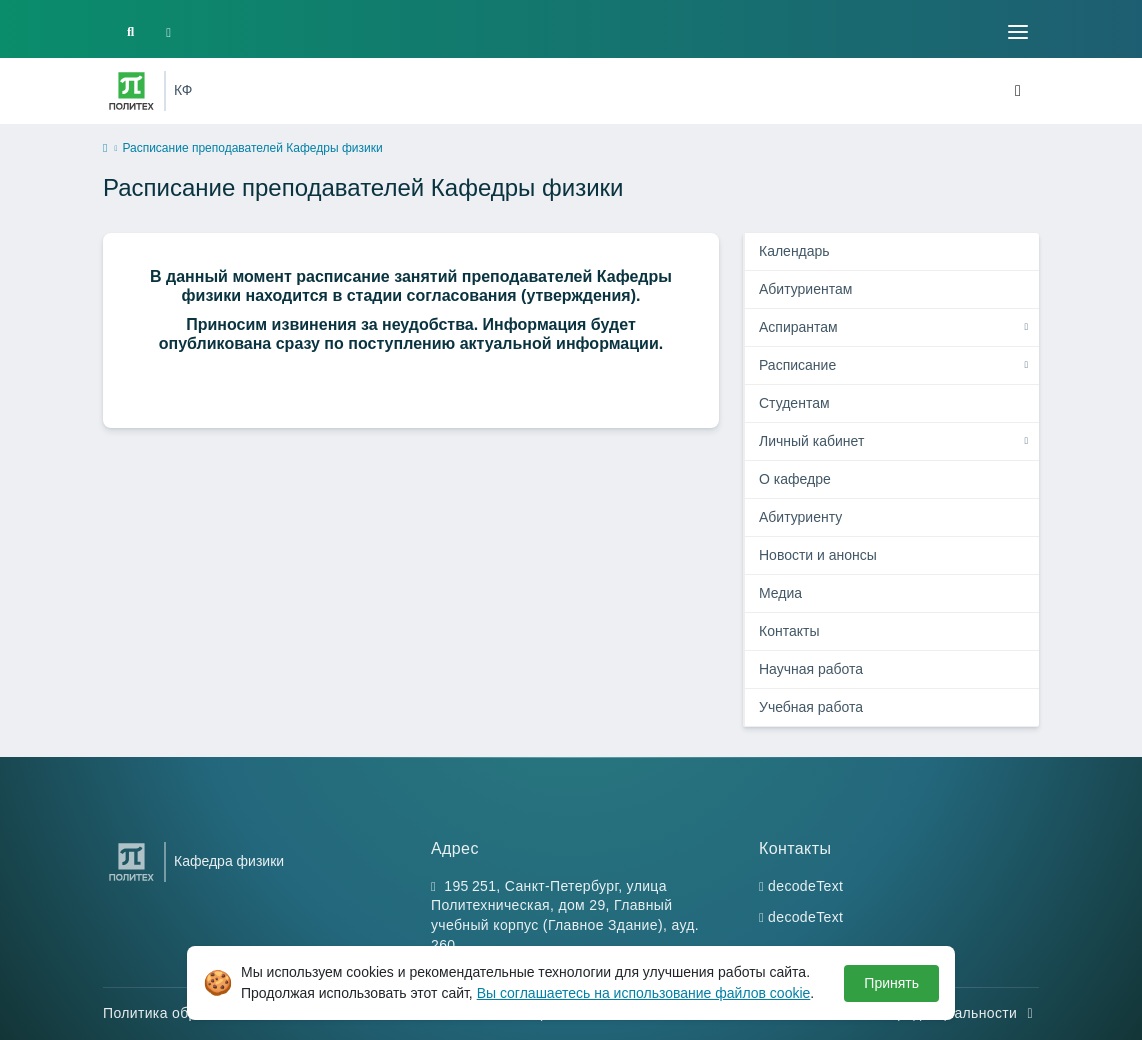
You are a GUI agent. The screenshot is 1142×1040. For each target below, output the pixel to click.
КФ (183, 90)
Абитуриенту (800, 517)
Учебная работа (811, 707)
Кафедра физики (229, 861)
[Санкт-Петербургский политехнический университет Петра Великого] (131, 91)
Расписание (797, 365)
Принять (891, 983)
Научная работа (811, 669)
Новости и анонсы (818, 555)
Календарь (794, 251)
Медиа (780, 593)
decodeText (805, 886)
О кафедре (795, 479)
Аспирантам (798, 327)
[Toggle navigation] (1018, 32)
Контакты (789, 631)
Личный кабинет (811, 441)
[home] (105, 149)
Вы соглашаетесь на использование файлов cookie (644, 993)
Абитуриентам (805, 289)
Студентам (794, 403)
